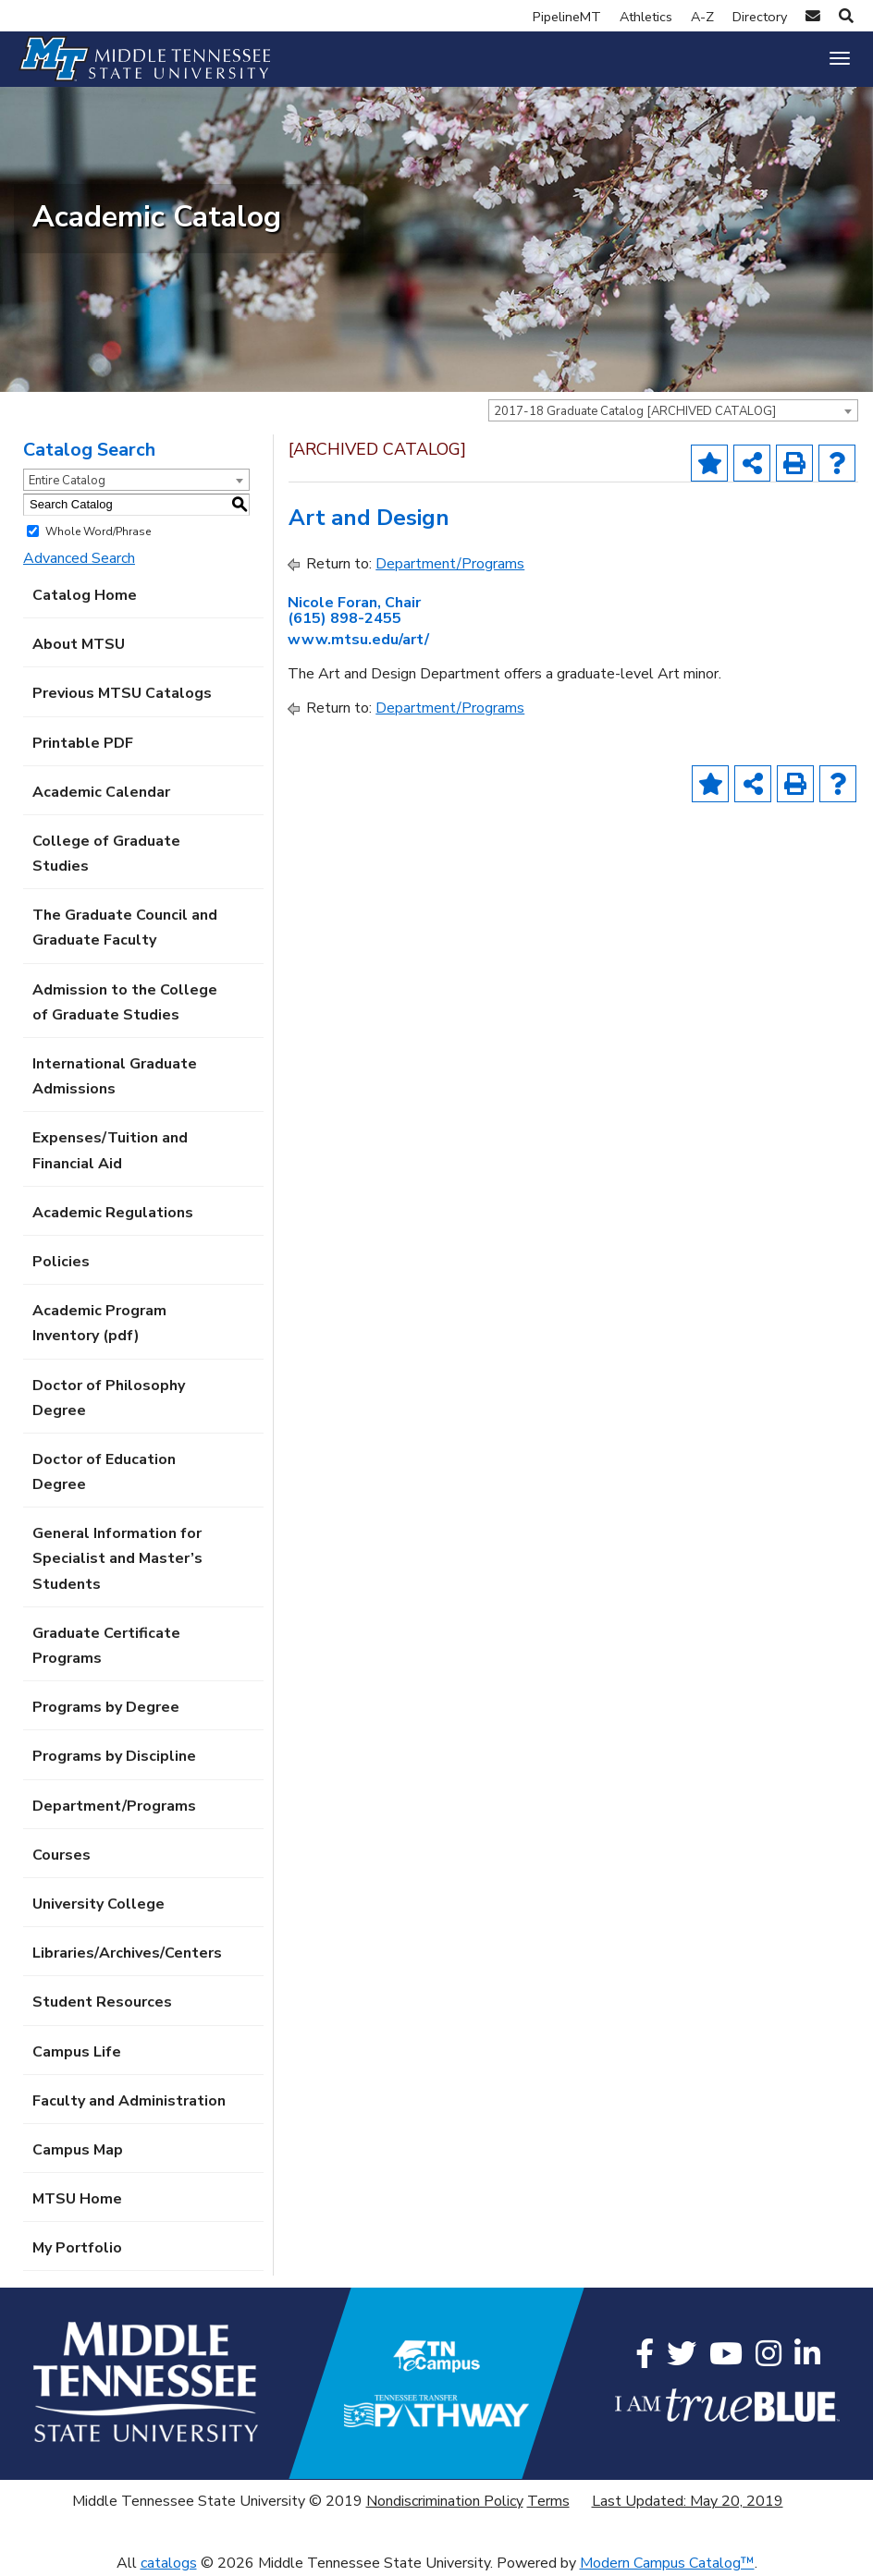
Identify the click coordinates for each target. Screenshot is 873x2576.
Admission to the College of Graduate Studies (124, 1002)
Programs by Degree (105, 1707)
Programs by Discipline (114, 1756)
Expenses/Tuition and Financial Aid (110, 1150)
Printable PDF (82, 743)
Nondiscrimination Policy (444, 2501)
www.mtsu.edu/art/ (358, 639)
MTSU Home (77, 2199)
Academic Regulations (112, 1213)
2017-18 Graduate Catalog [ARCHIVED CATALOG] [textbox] (635, 411)
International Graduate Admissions (114, 1076)
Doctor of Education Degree (104, 1472)
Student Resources (102, 2002)
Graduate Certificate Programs (106, 1645)
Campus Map (77, 2150)
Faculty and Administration (129, 2101)
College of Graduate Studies (106, 853)
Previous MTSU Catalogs (122, 693)
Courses (61, 1855)
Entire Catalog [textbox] (67, 480)
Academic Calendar (101, 792)
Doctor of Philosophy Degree (108, 1398)
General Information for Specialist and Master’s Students (117, 1558)
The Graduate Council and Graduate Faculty (124, 927)
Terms (548, 2501)
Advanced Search (79, 558)
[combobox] (673, 410)
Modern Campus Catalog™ (667, 2563)
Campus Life (76, 2052)
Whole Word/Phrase (98, 530)
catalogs (169, 2563)
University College (98, 1904)
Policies (61, 1261)
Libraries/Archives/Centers (127, 1953)
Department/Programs (114, 1806)
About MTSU (78, 644)
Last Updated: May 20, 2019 (687, 2501)
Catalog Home (84, 595)
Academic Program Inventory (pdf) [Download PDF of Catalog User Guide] (99, 1323)
